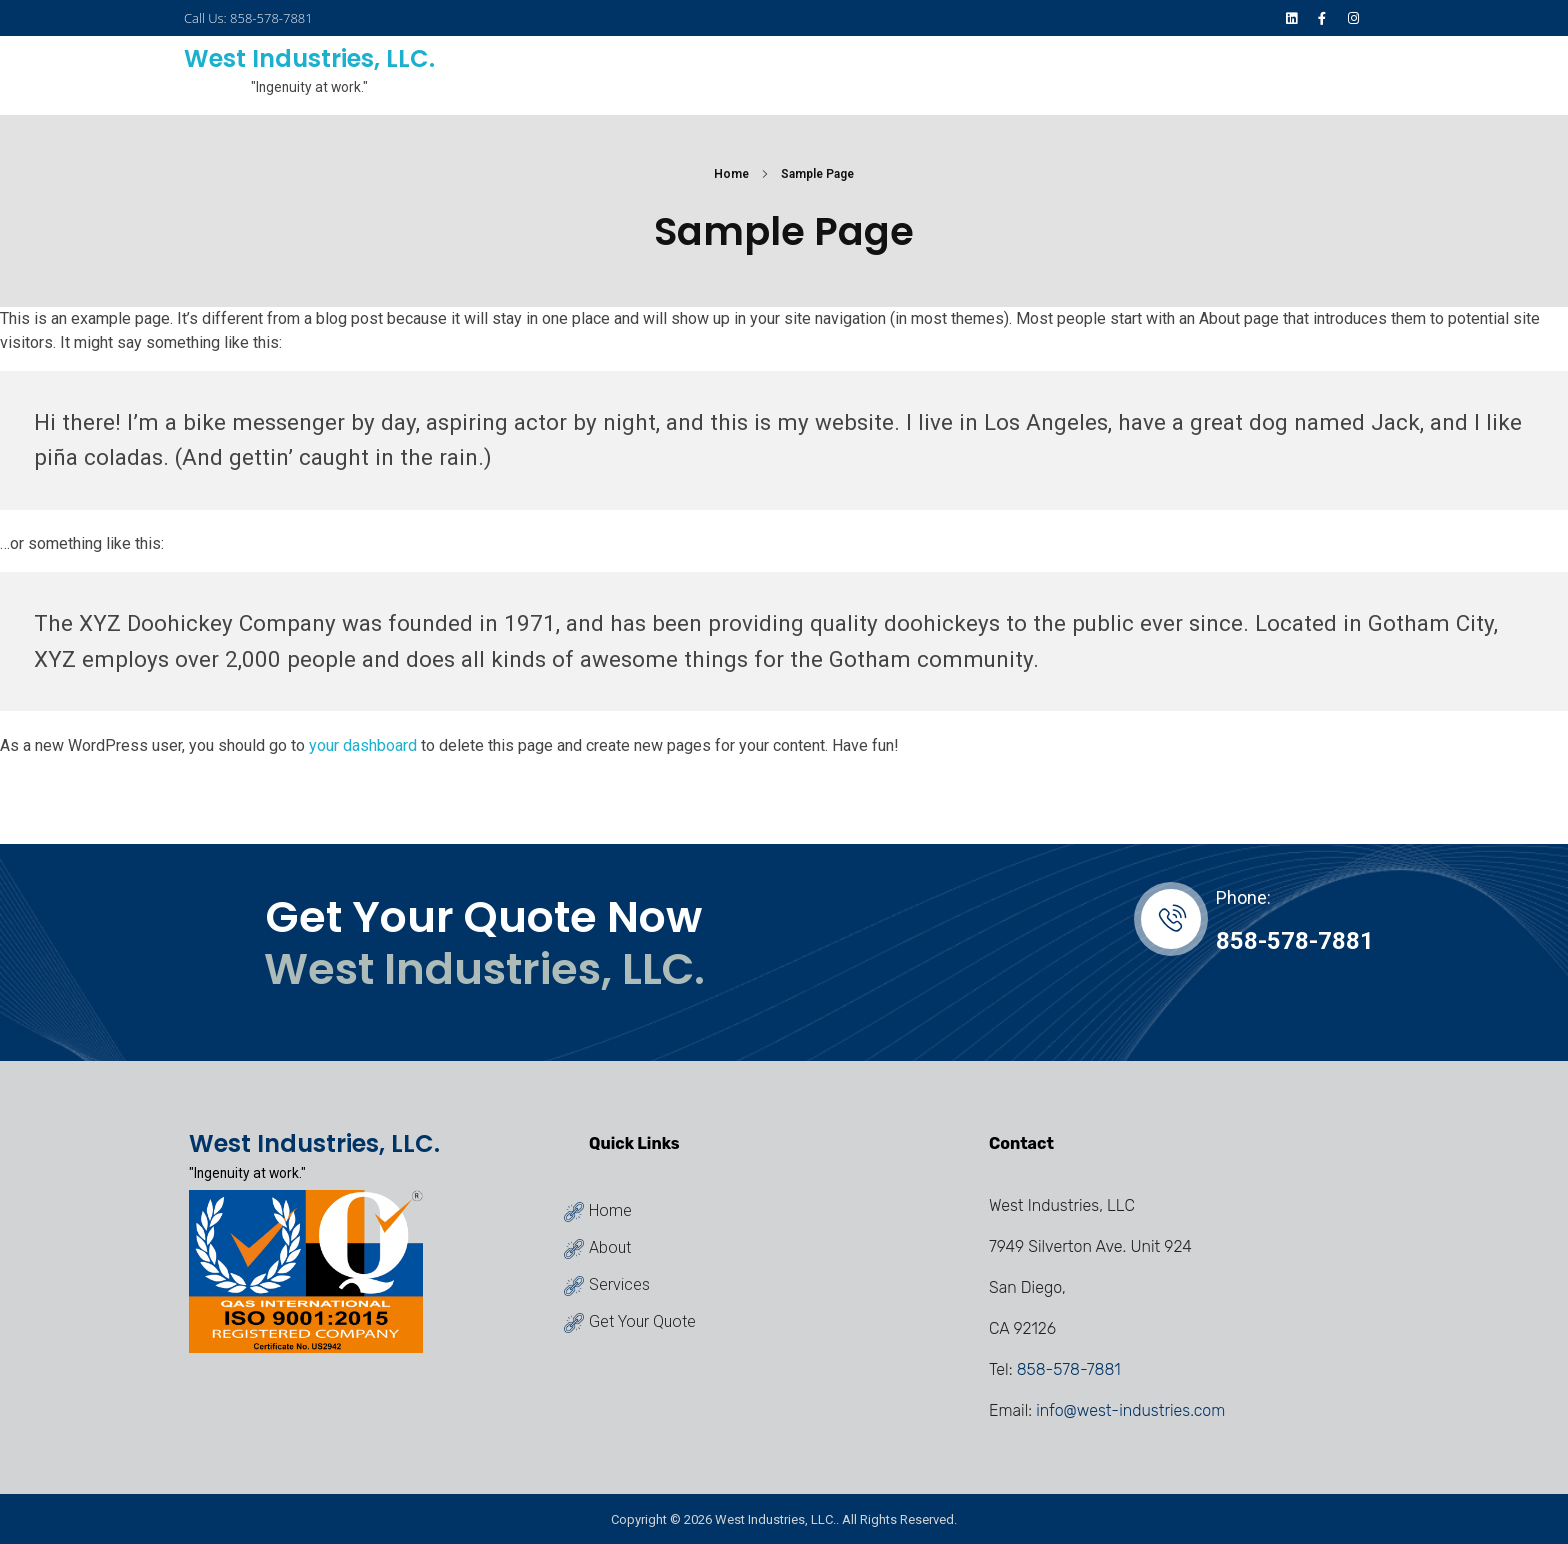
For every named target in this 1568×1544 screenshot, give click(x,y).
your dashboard (363, 745)
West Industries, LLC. (309, 58)
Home (731, 174)
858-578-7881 (1295, 941)
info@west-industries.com (1130, 1410)
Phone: (1243, 897)
